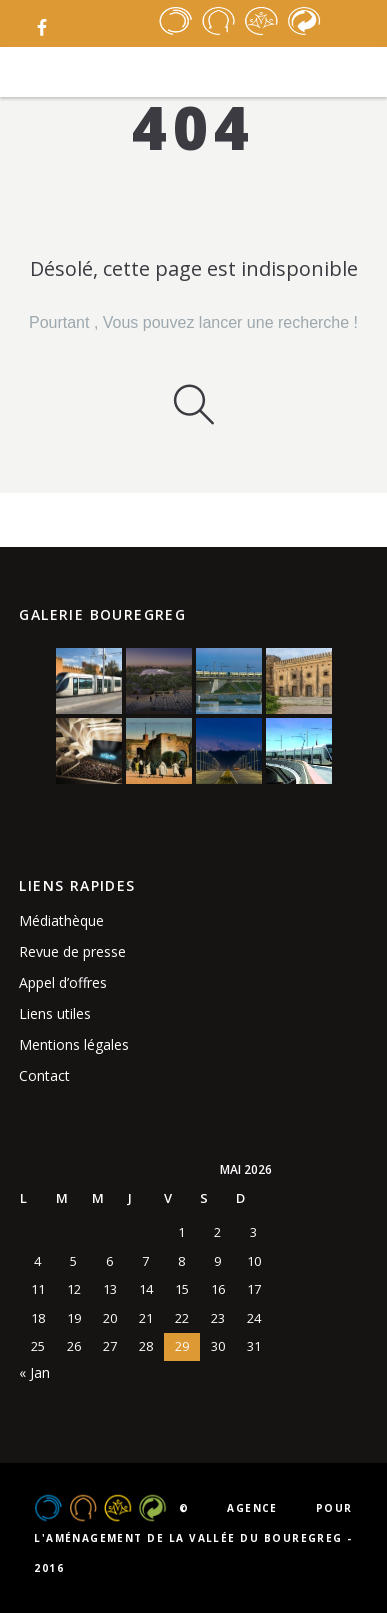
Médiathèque (61, 920)
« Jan (34, 1372)
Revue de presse (72, 951)
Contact (44, 1075)
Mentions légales (74, 1044)
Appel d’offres (63, 982)
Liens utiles (55, 1013)
